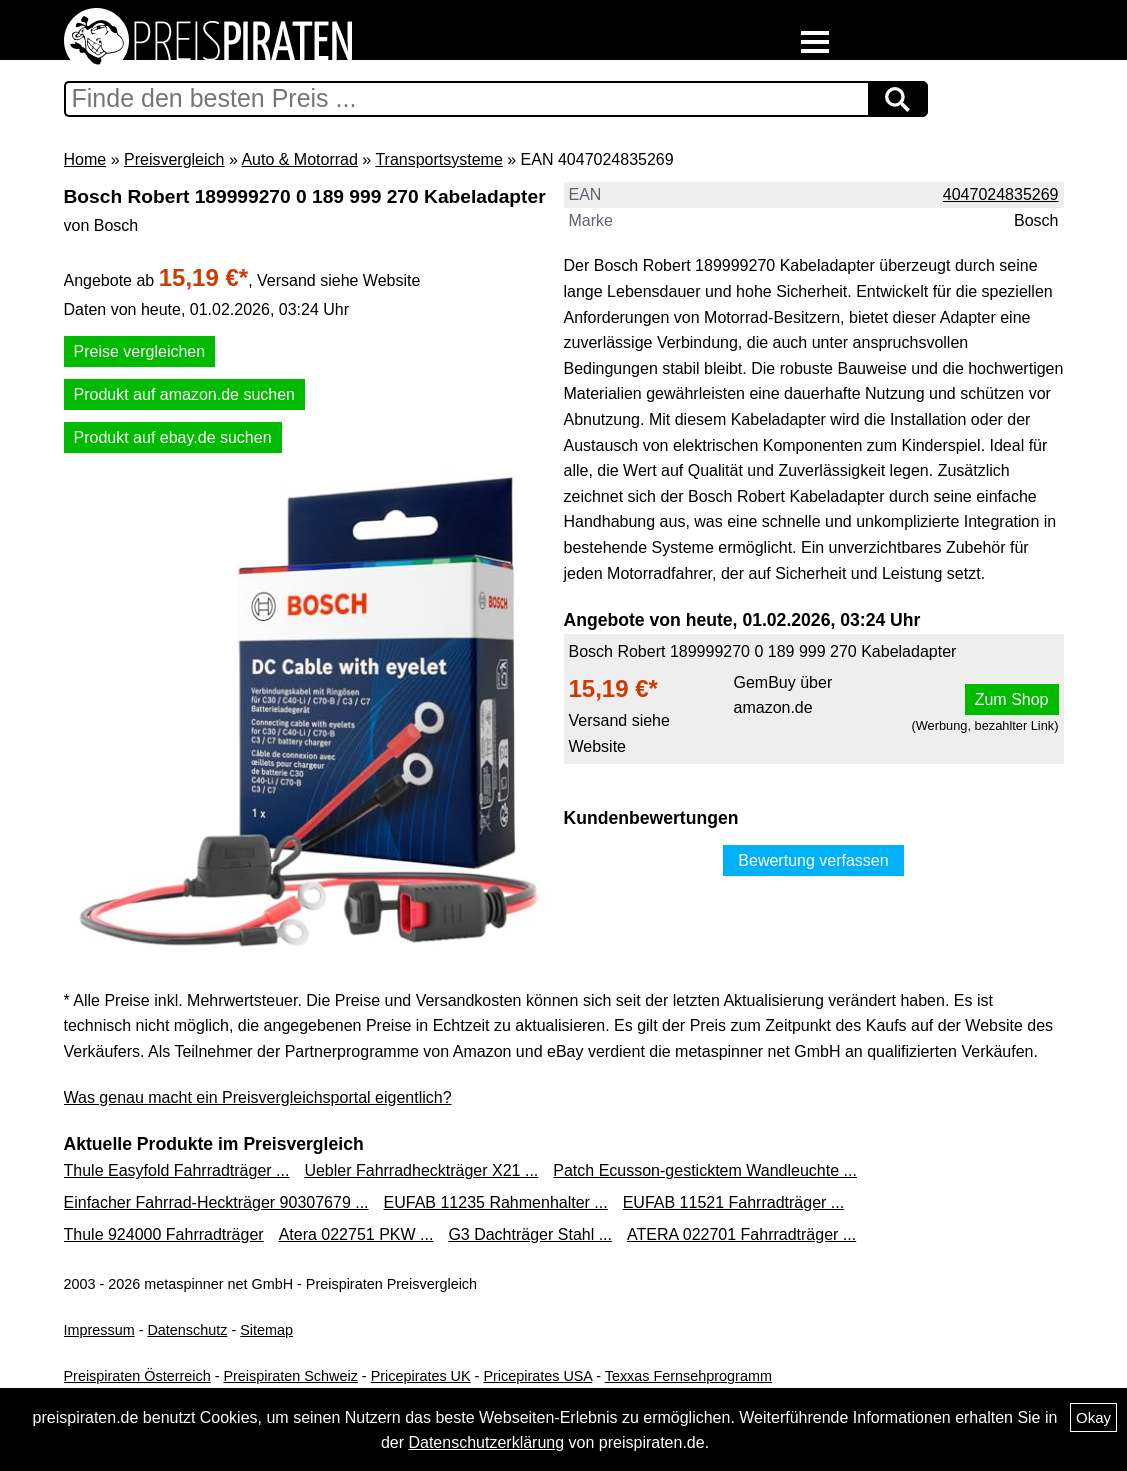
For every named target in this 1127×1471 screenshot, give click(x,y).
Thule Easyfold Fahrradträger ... (177, 1170)
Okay (1093, 1417)
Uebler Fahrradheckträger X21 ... (421, 1170)
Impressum (99, 1330)
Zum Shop (1012, 699)
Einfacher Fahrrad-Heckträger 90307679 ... (216, 1202)
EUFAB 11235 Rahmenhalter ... (496, 1202)
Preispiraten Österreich (137, 1376)
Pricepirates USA (537, 1376)
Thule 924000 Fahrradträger (164, 1234)
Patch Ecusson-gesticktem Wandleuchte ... (705, 1170)
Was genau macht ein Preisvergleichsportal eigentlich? (258, 1097)
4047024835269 (1001, 194)
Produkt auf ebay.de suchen (173, 437)
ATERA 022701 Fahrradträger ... (741, 1234)
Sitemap (266, 1330)
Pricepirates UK (421, 1376)
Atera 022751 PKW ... (356, 1234)
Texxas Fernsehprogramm (688, 1376)
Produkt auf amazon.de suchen (184, 394)
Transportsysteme (438, 159)
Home (85, 159)
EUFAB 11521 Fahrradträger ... (733, 1202)
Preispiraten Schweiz (290, 1376)
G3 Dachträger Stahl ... (530, 1234)
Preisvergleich (174, 159)
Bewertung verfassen (813, 860)
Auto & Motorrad (299, 159)
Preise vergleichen (140, 351)
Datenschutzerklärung (486, 1442)
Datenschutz (187, 1330)
